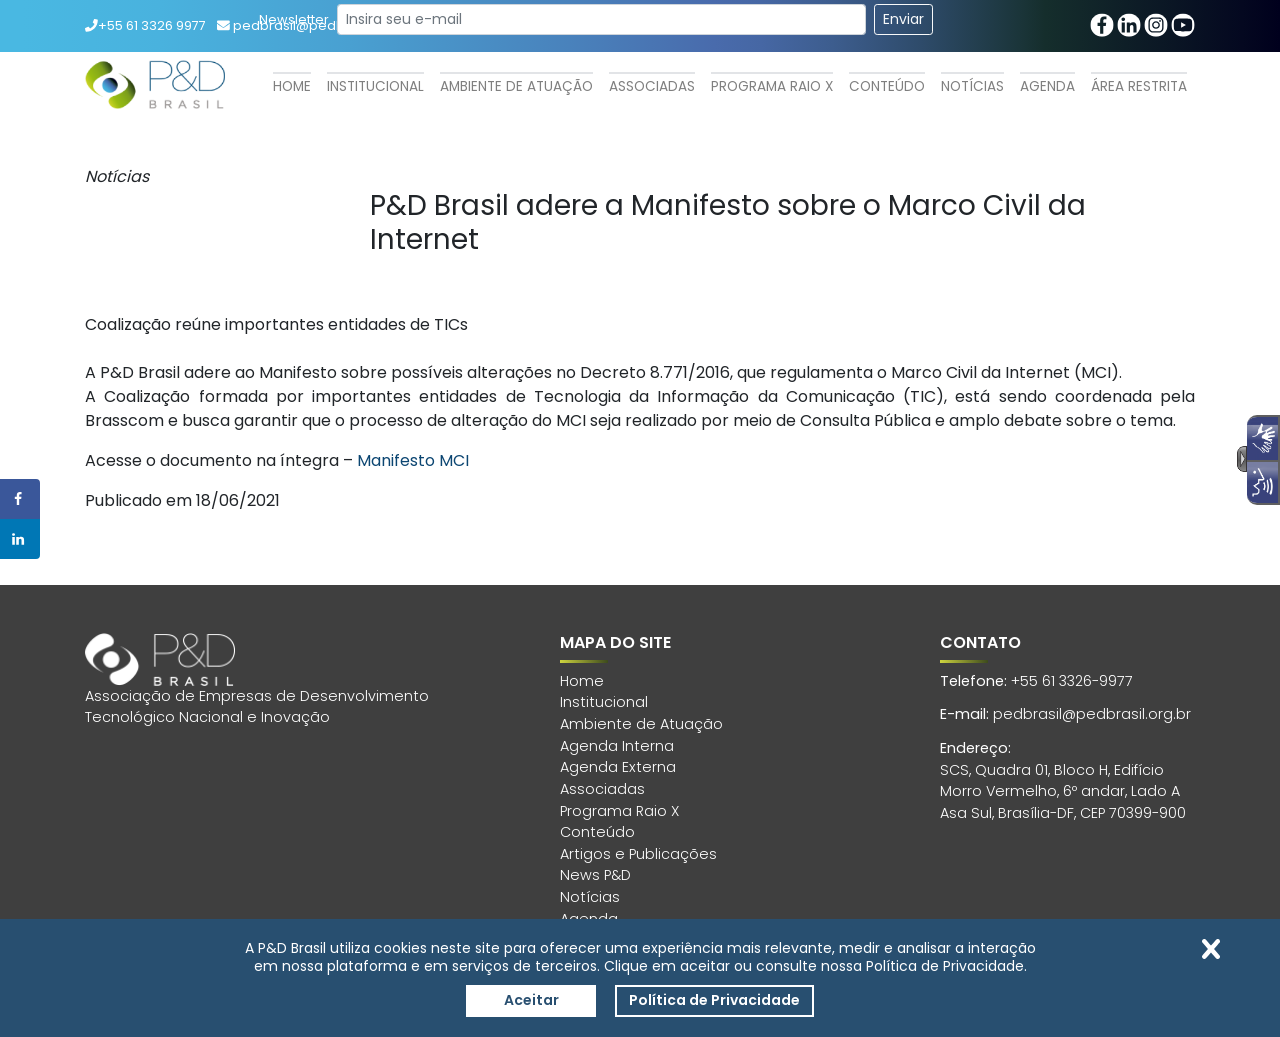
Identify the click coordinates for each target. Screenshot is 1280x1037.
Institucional (375, 86)
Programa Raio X (772, 86)
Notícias (972, 86)
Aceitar (531, 1000)
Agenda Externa (618, 767)
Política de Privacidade (714, 1000)
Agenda (1047, 86)
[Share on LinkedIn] (20, 539)
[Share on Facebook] (20, 499)
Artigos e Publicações (638, 854)
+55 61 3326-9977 (1072, 681)
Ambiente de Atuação (516, 86)
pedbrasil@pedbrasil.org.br (1092, 714)
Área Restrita (1139, 86)
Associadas (652, 86)
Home (292, 86)
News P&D (595, 875)
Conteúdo (887, 86)
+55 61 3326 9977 (145, 25)
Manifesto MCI (413, 460)
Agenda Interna (617, 746)
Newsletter (294, 19)
